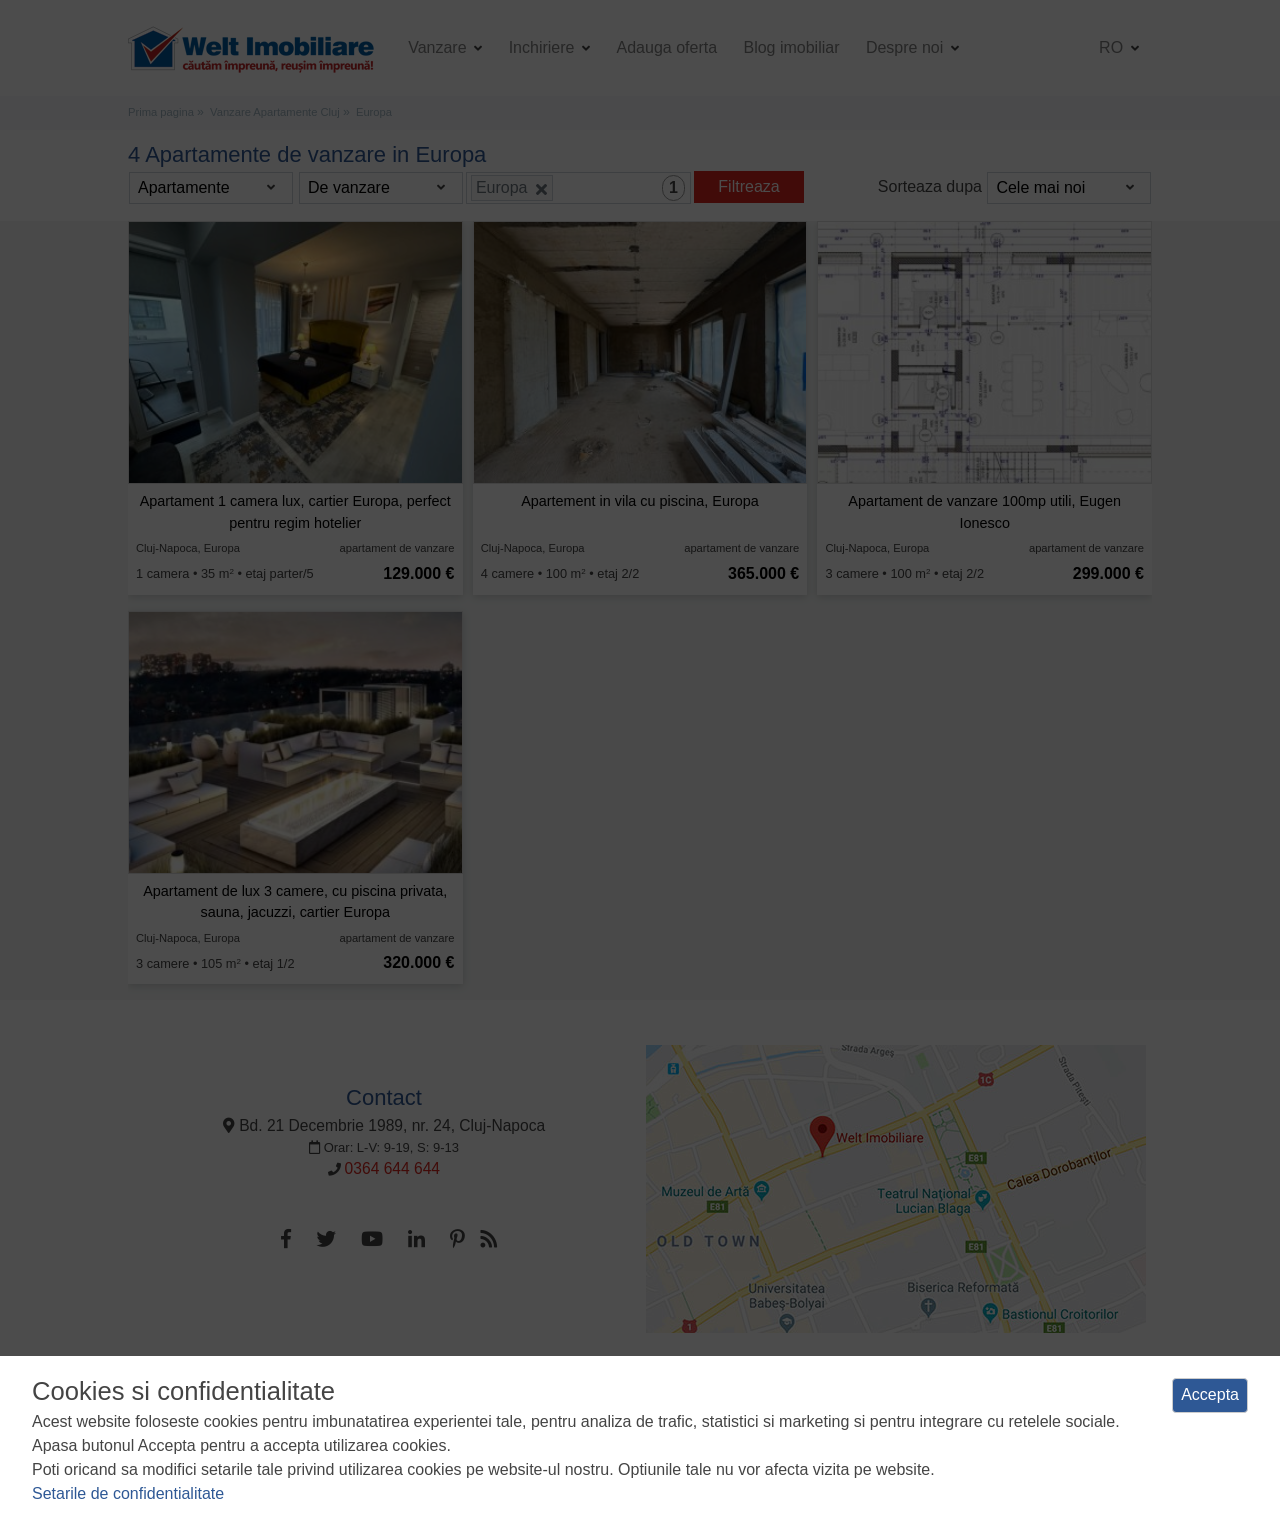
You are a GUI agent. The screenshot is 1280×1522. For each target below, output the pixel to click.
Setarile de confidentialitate (128, 1493)
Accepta (1210, 1394)
